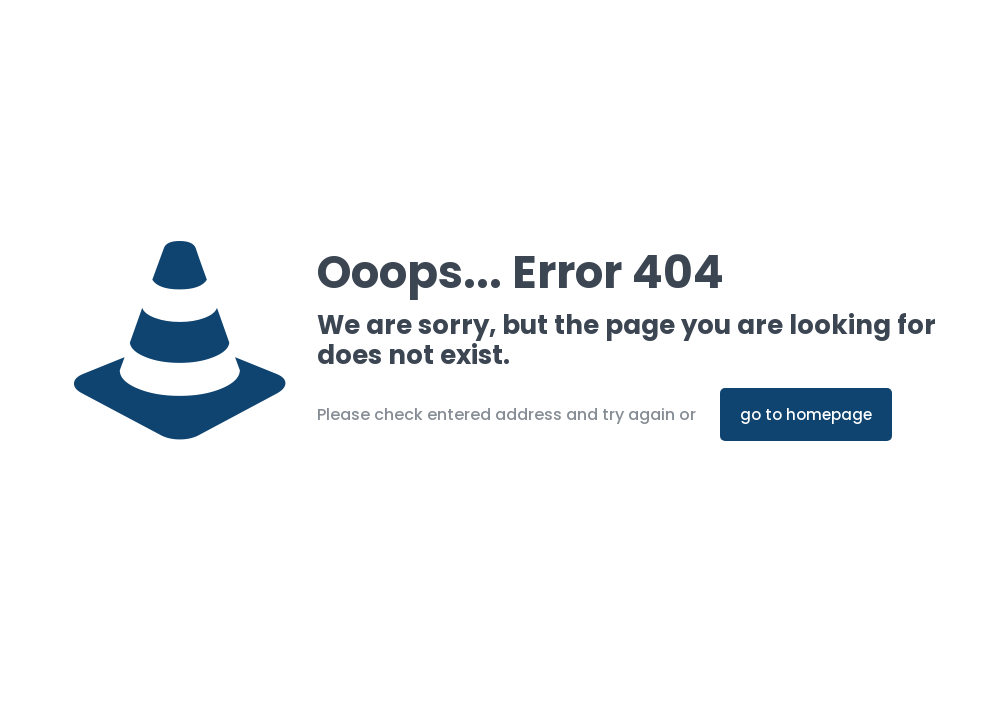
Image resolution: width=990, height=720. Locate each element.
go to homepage (806, 414)
